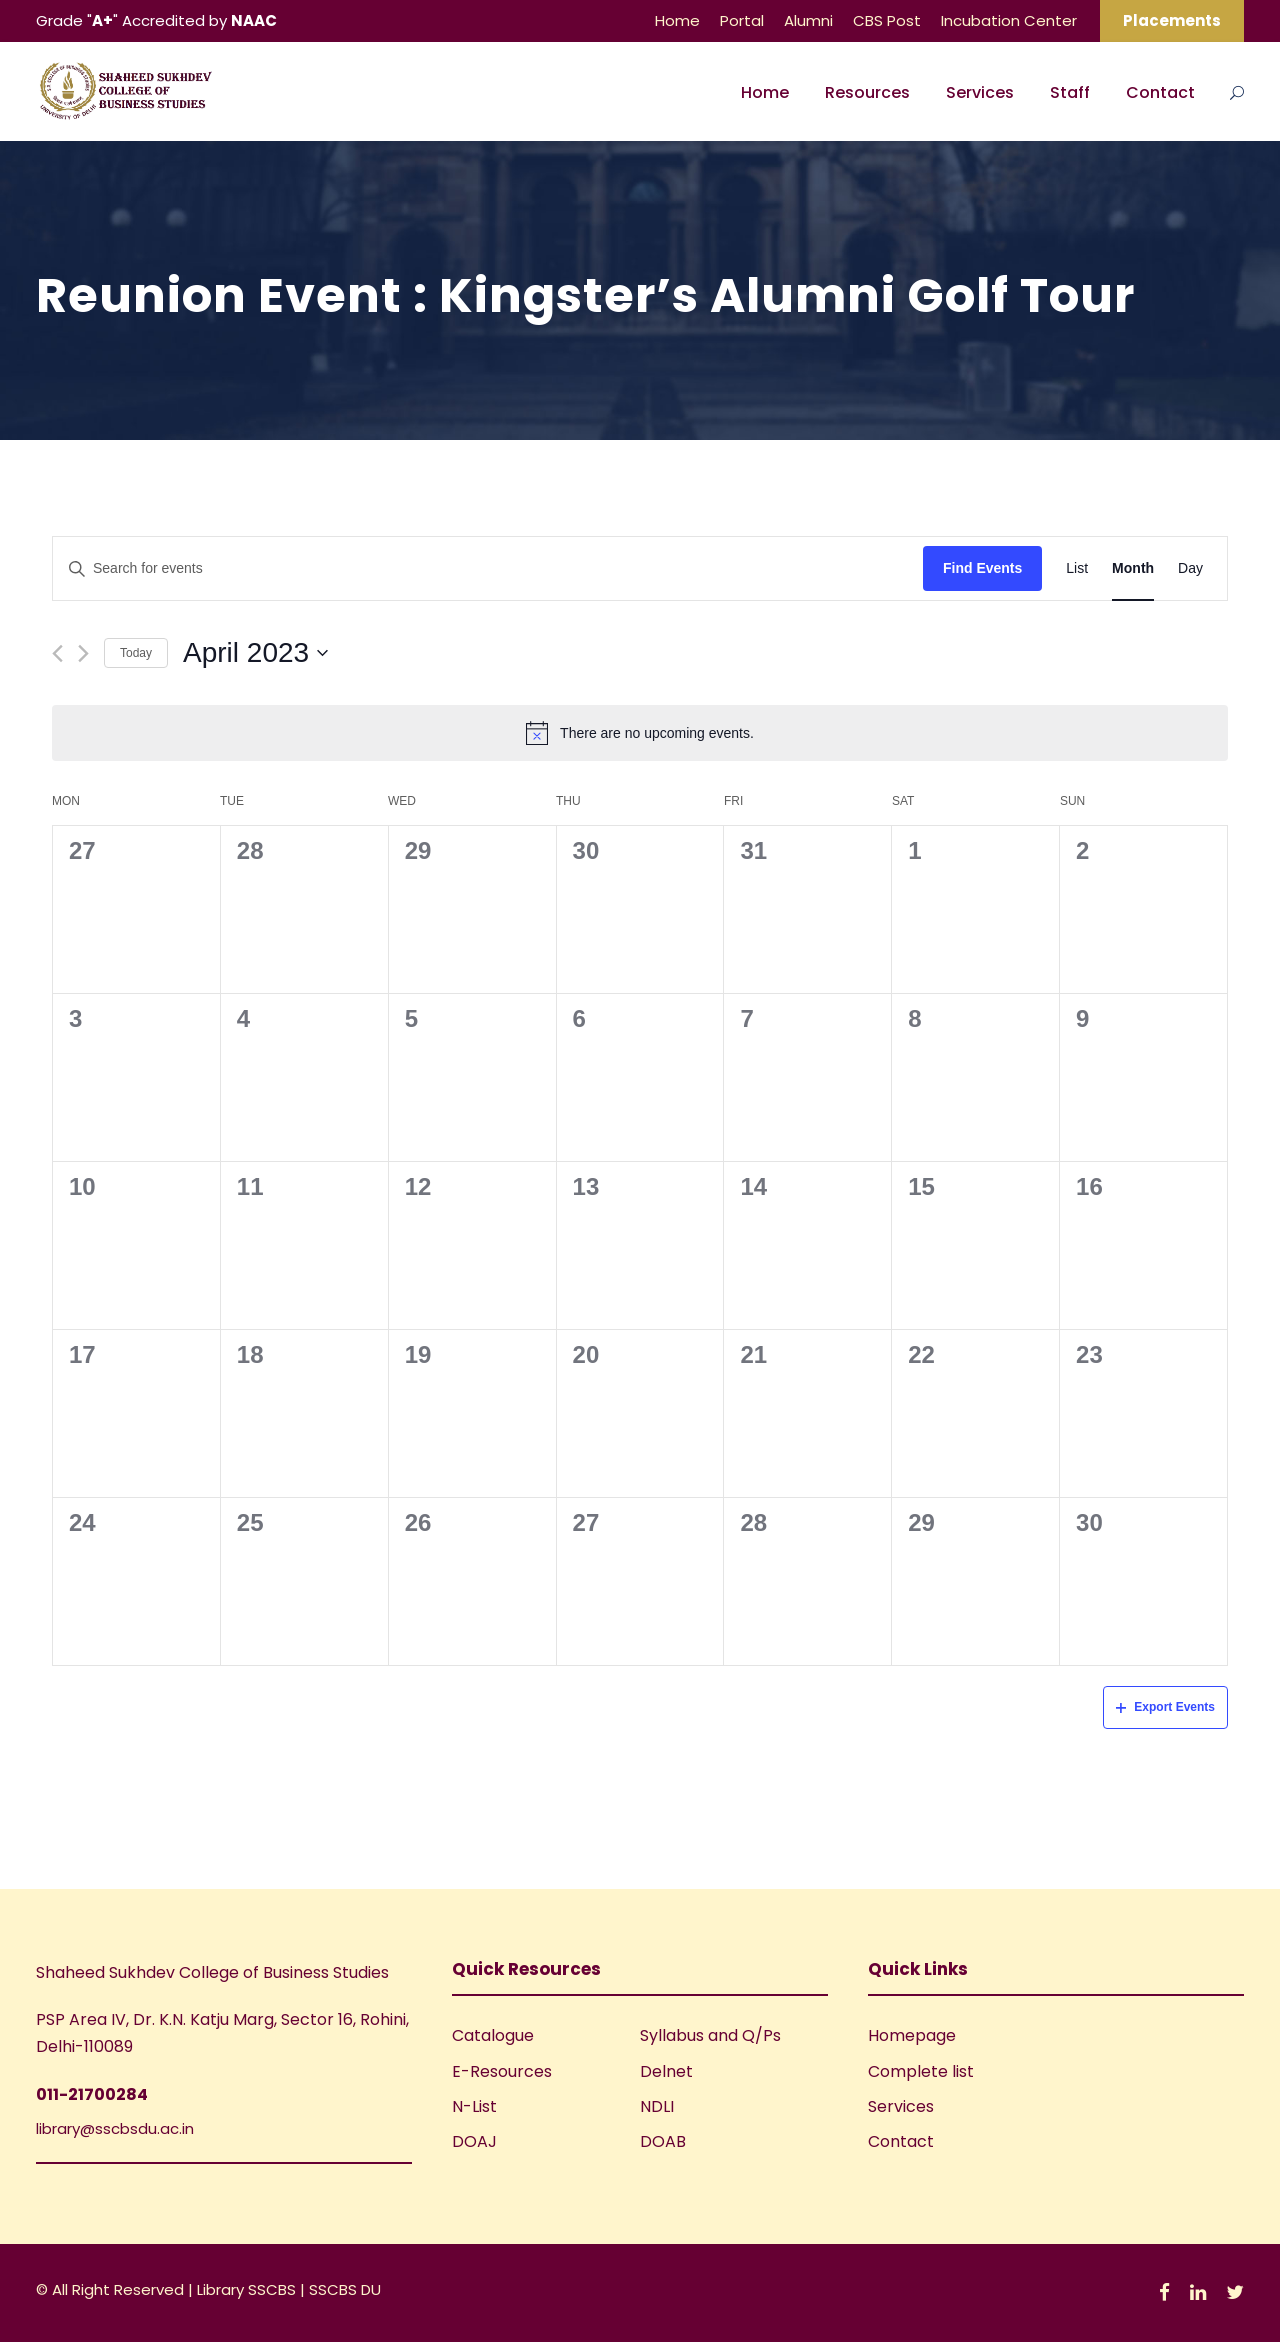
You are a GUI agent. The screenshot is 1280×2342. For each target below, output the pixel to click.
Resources (867, 92)
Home (677, 20)
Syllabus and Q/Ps (710, 2035)
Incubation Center (1009, 20)
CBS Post (887, 20)
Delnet (666, 2071)
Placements (1172, 20)
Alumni (808, 20)
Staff (1070, 92)
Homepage (912, 2035)
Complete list (921, 2071)
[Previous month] (57, 653)
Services (980, 92)
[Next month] (83, 653)
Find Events (982, 568)
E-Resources (502, 2071)
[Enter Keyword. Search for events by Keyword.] (488, 568)
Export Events (1165, 1707)
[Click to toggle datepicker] (255, 653)
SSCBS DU (345, 2289)
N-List (474, 2106)
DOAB (663, 2141)
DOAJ (474, 2141)
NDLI (657, 2106)
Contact (1160, 92)
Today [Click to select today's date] (136, 653)
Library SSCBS (248, 2289)
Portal (742, 20)
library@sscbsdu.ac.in (115, 2128)
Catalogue (493, 2035)
